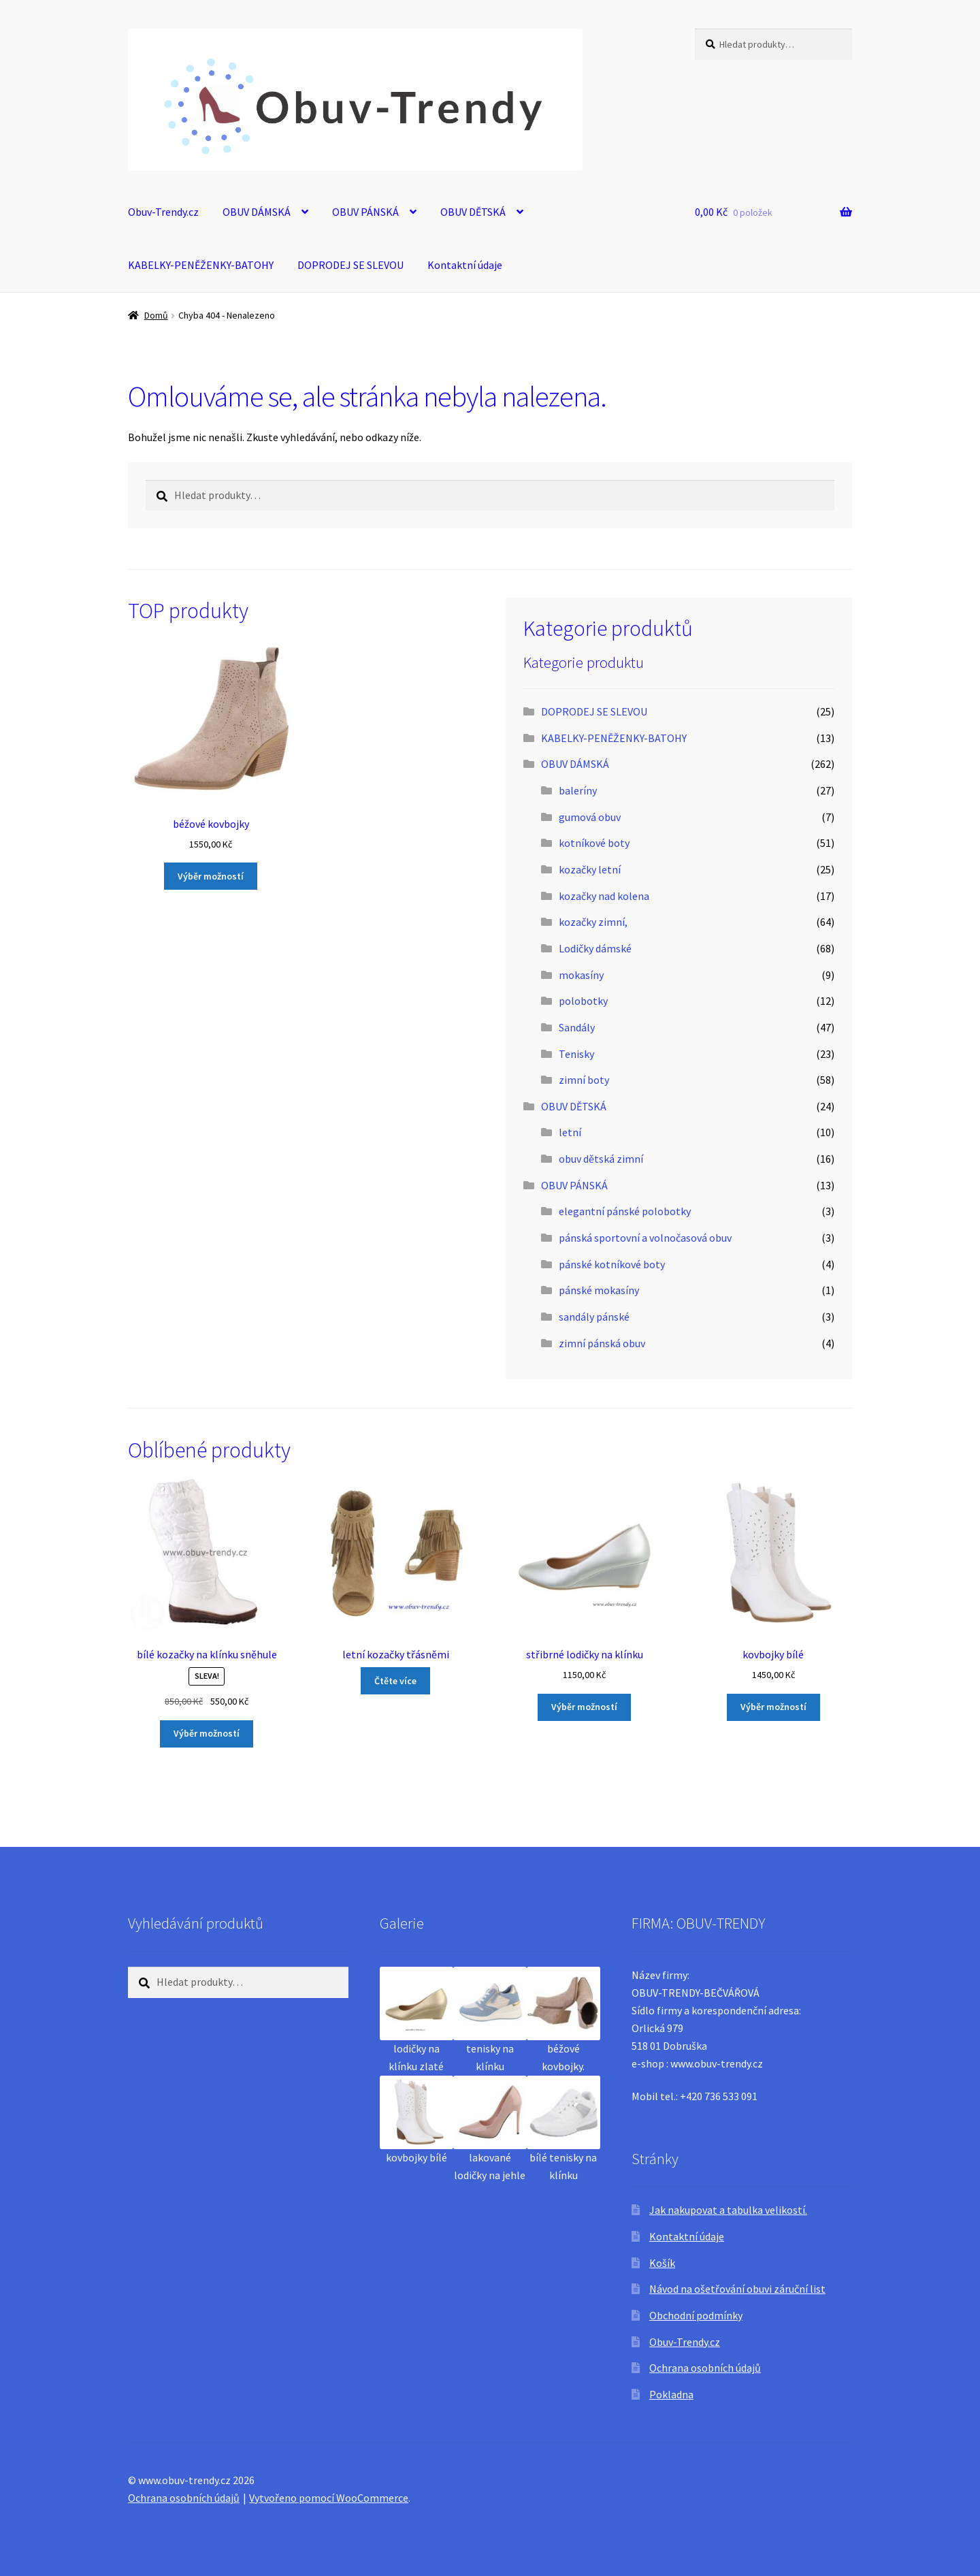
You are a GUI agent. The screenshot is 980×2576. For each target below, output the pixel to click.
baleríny (578, 790)
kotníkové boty (594, 843)
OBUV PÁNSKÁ (365, 212)
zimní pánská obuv (602, 1343)
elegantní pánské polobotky (625, 1211)
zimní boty (584, 1079)
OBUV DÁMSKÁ (257, 212)
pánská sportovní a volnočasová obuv (645, 1237)
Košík (662, 2263)
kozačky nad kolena (604, 896)
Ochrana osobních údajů (705, 2367)
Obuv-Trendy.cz (163, 212)
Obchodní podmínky (695, 2315)
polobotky (583, 1001)
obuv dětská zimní (601, 1158)
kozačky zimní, (593, 922)
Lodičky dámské (595, 948)
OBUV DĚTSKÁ (473, 212)
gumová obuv (590, 817)
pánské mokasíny (599, 1290)
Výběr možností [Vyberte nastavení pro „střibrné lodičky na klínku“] (584, 1707)
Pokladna (671, 2394)
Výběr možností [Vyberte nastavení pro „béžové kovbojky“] (211, 876)
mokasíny (581, 975)
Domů (156, 315)
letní (570, 1132)
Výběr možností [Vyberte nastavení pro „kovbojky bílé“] (773, 1707)
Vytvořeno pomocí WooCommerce (328, 2498)
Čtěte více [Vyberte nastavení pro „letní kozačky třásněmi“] (395, 1681)
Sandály (577, 1027)
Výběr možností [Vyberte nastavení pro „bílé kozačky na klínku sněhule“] (207, 1733)
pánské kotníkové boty (612, 1264)
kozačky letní (590, 869)
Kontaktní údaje (464, 265)
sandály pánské (594, 1316)
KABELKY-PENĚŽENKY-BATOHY (201, 265)
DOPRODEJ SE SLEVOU (350, 265)
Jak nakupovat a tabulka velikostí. (728, 2210)
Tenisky (576, 1054)
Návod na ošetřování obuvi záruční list (737, 2289)
